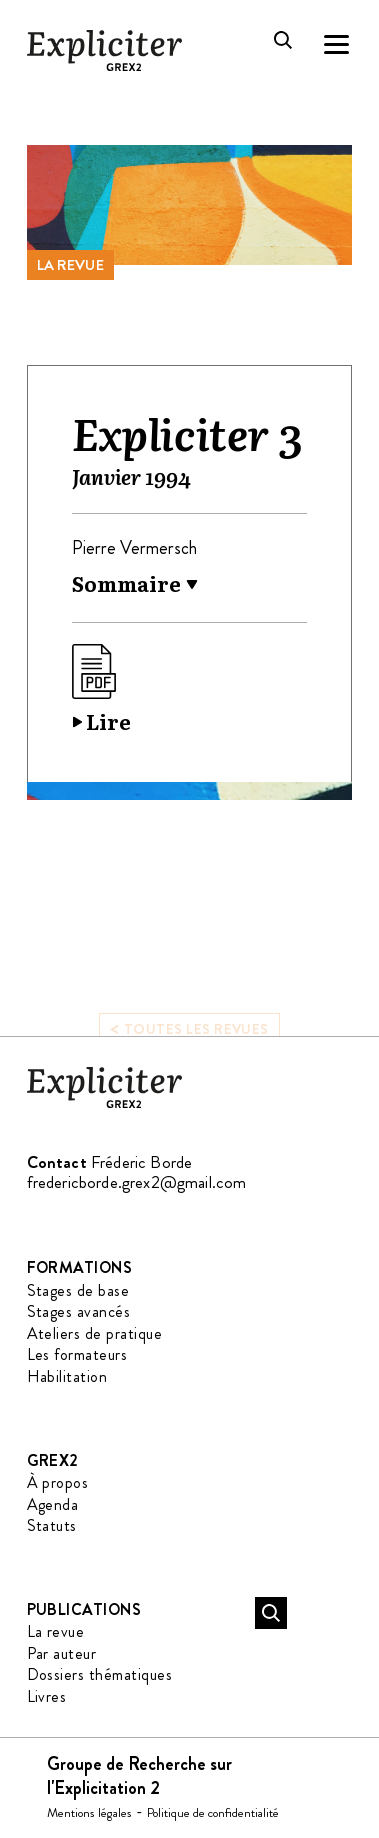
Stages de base (78, 1290)
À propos (58, 1482)
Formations (80, 1267)
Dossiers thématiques (100, 1674)
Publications (84, 1609)
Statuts (52, 1525)
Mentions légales (89, 1812)
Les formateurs (77, 1354)
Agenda (53, 1504)
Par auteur (62, 1653)
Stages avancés (79, 1311)
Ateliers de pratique (95, 1333)
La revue (70, 265)
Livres (47, 1696)
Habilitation (67, 1376)
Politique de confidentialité (213, 1812)
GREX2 (53, 1460)
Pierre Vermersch (134, 548)
